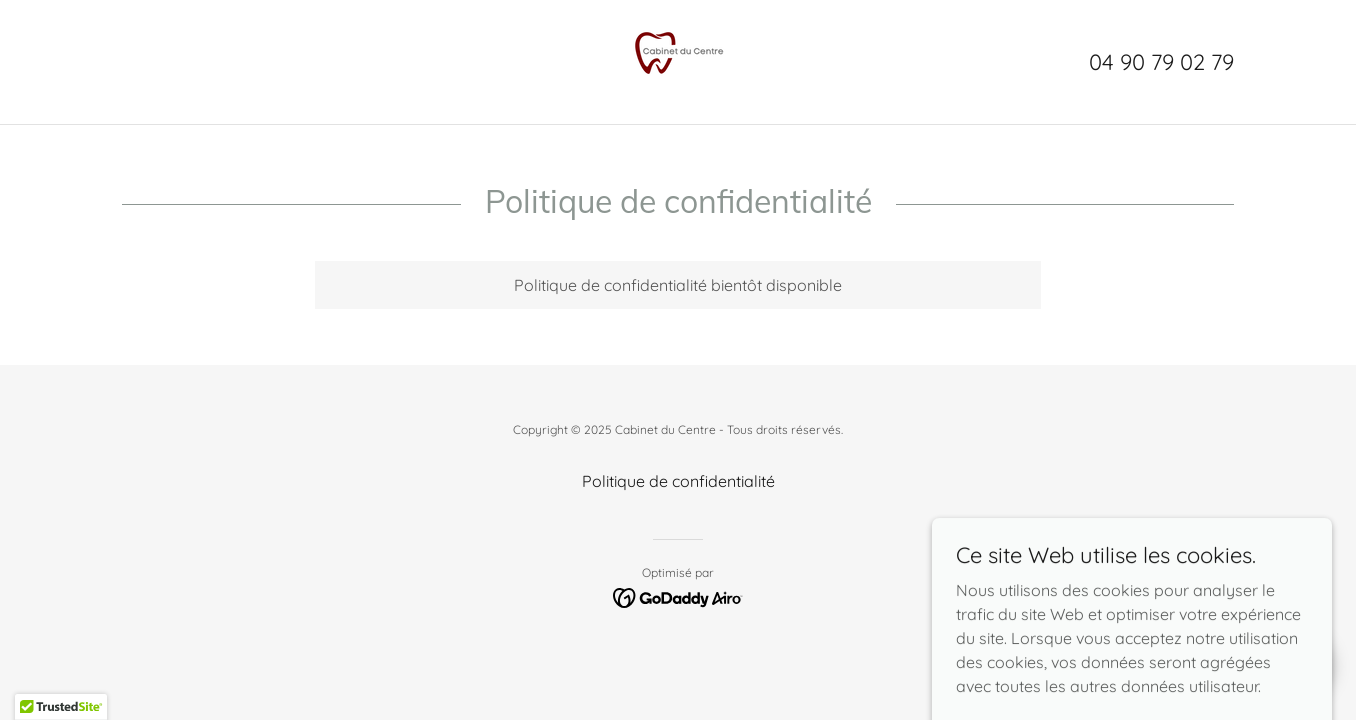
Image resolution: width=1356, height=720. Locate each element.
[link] (678, 60)
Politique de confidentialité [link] (678, 481)
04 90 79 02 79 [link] (1161, 62)
